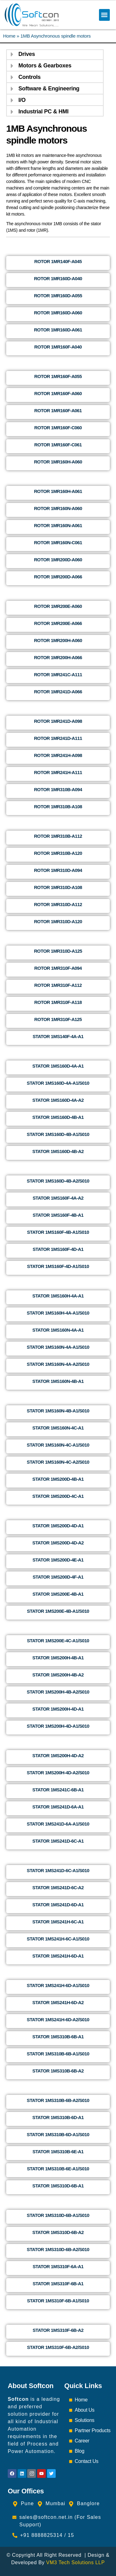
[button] (104, 15)
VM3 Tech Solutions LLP (75, 2562)
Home (9, 36)
